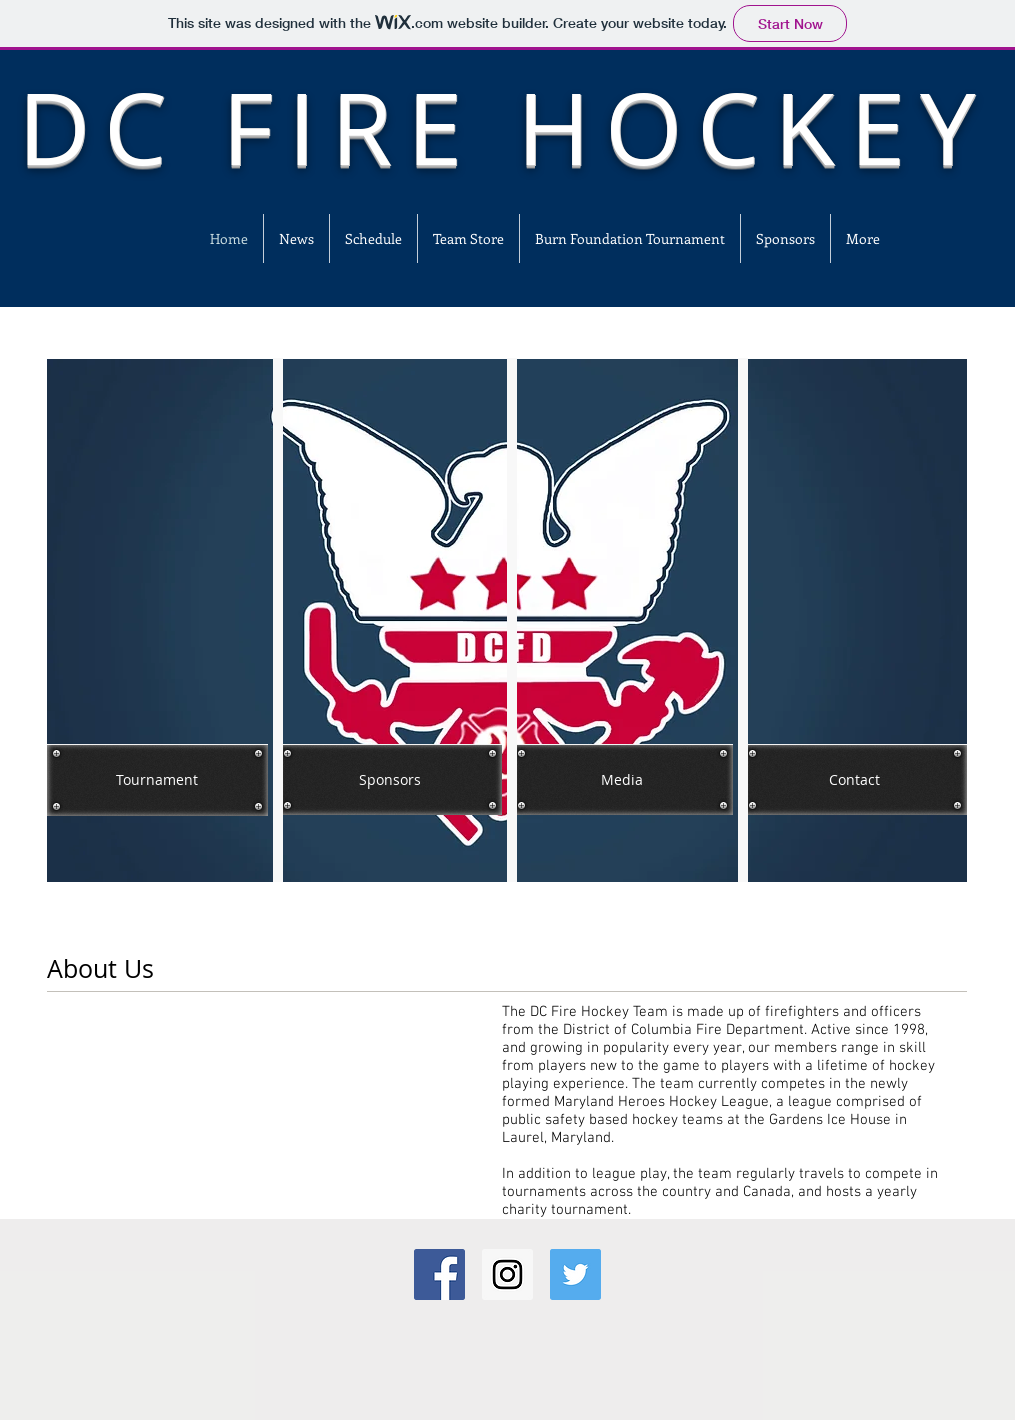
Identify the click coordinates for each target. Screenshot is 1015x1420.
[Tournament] (157, 780)
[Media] (622, 779)
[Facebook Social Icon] (439, 1274)
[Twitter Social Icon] (575, 1274)
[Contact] (855, 779)
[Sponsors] (390, 779)
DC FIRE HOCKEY (504, 127)
